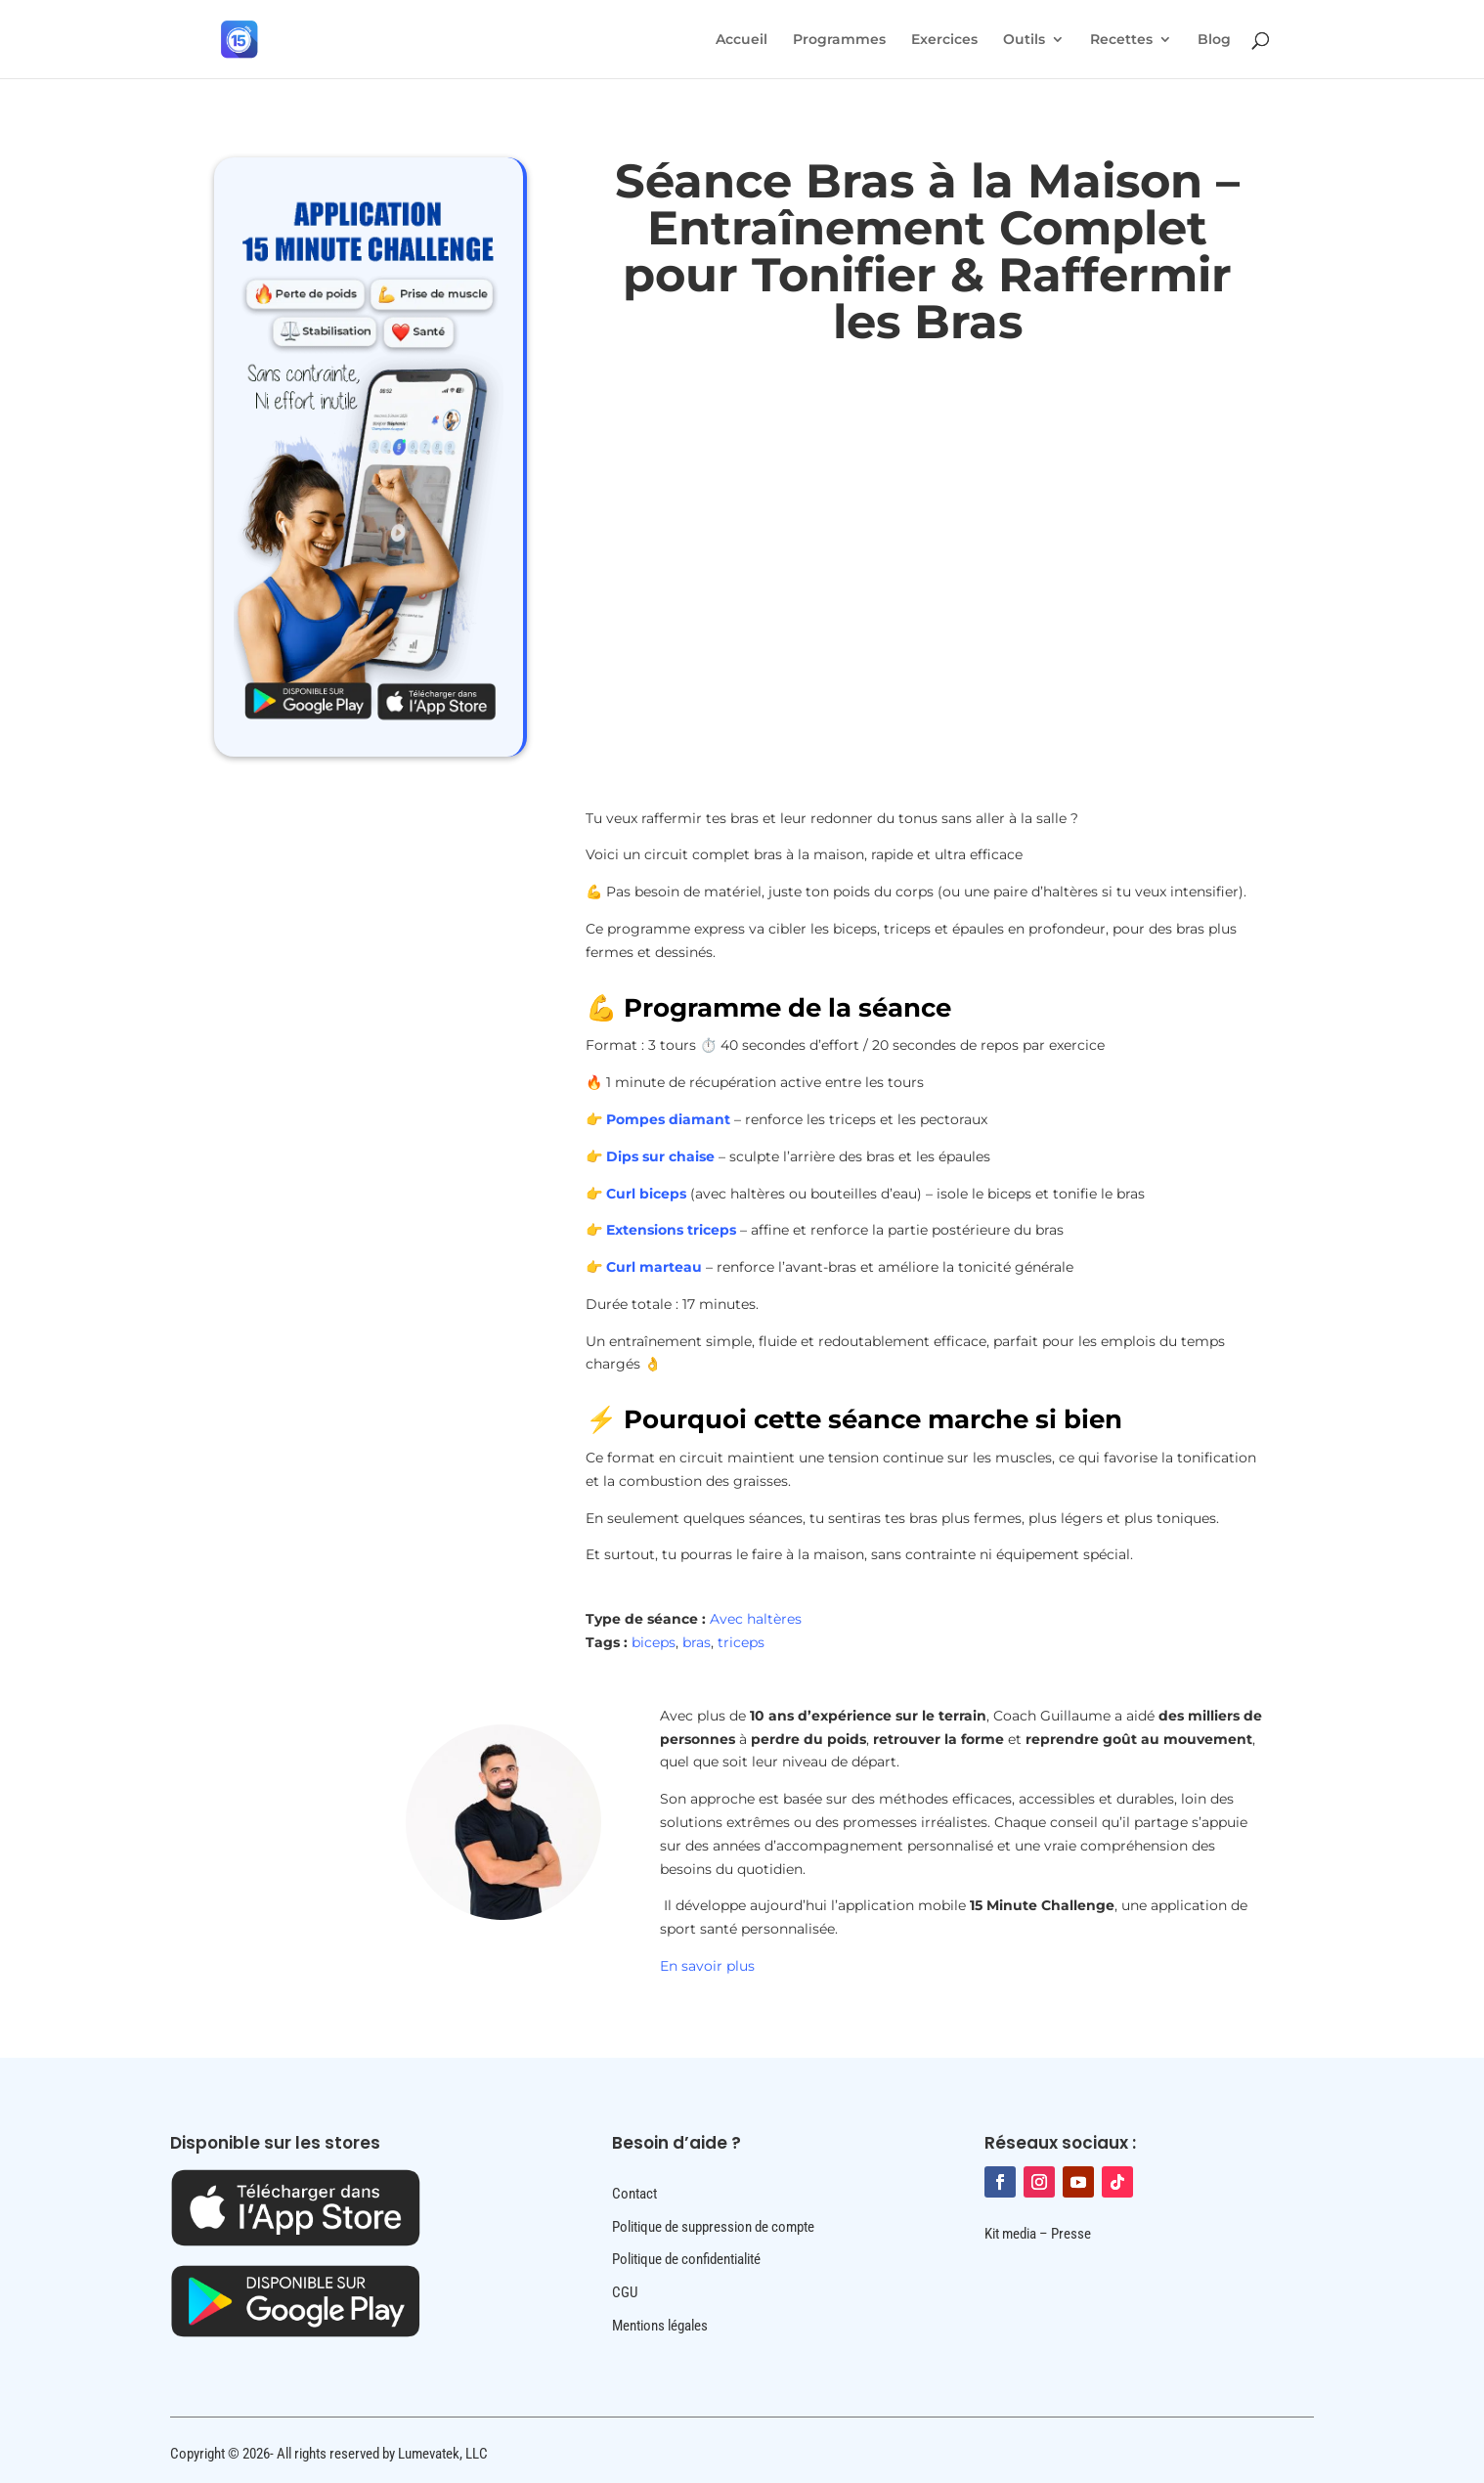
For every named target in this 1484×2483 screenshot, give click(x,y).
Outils (1024, 40)
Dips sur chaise (660, 1156)
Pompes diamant (668, 1119)
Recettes (1121, 40)
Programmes (839, 40)
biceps (654, 1642)
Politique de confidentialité (686, 2259)
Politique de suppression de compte (713, 2227)
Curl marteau (654, 1267)
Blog (1214, 40)
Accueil (741, 40)
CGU (624, 2292)
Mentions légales (660, 2325)
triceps (741, 1642)
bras (696, 1642)
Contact (634, 2193)
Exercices (944, 40)
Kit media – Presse (1037, 2234)
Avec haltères (756, 1619)
